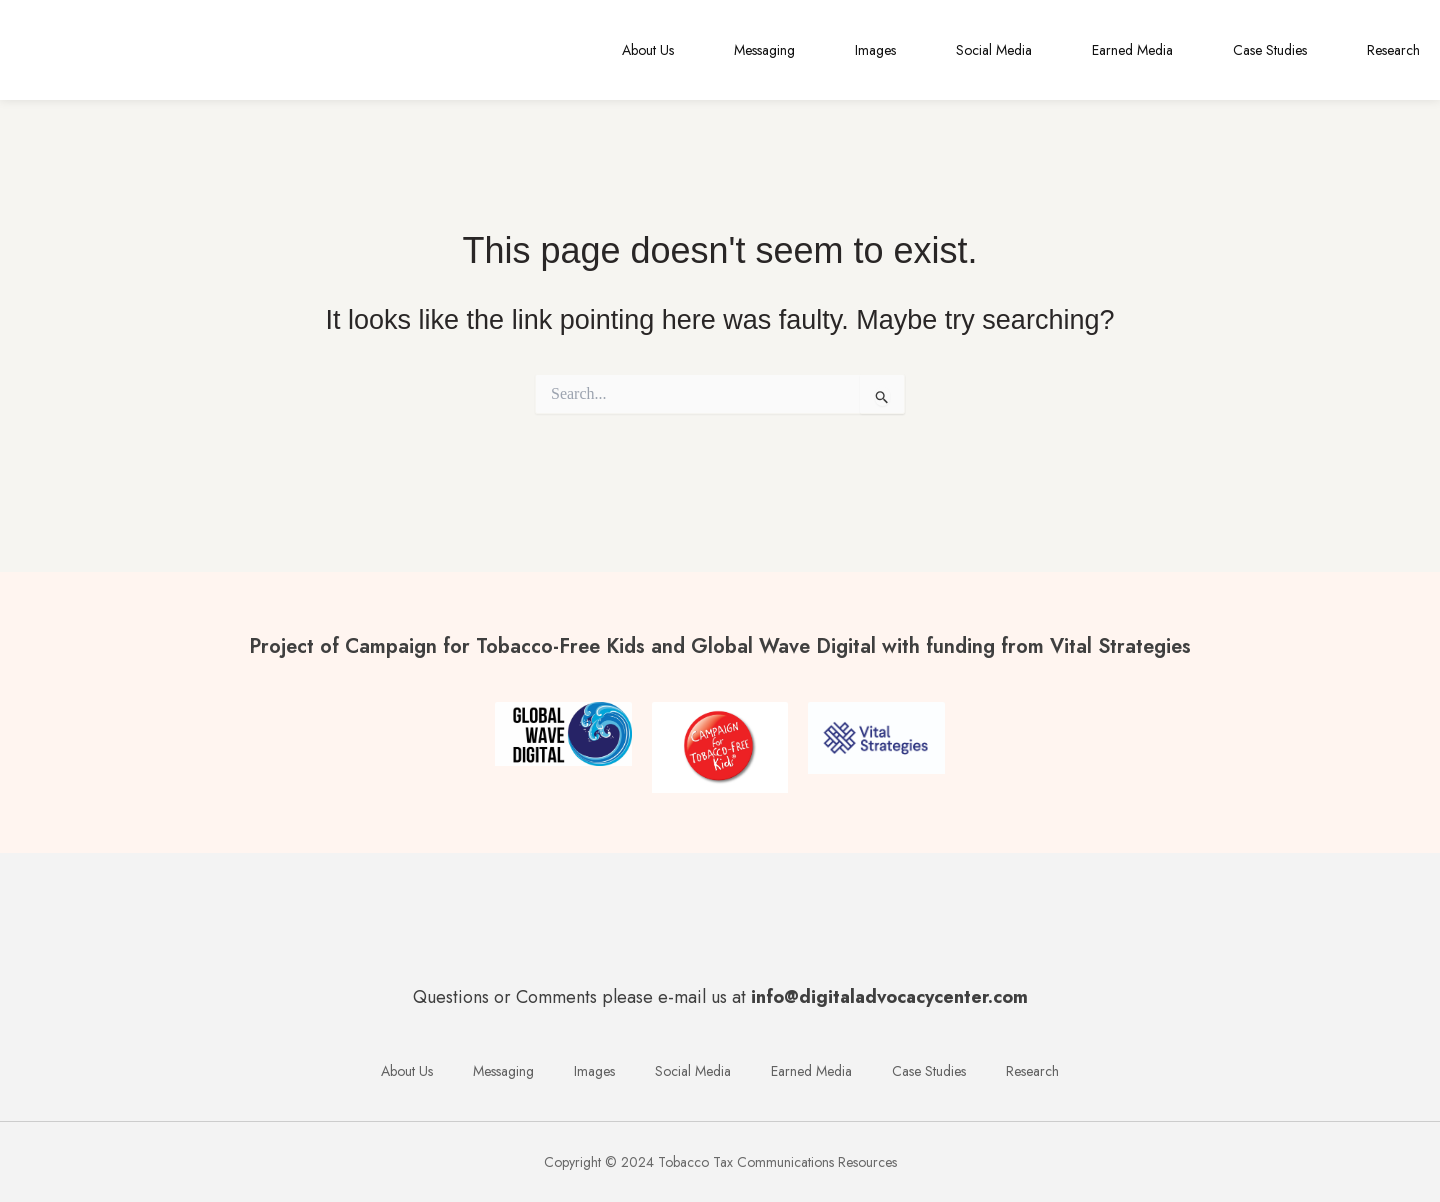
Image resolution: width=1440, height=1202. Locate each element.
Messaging (764, 50)
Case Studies (1270, 50)
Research (1393, 50)
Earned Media (1132, 50)
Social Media (994, 50)
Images (875, 50)
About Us (648, 50)
